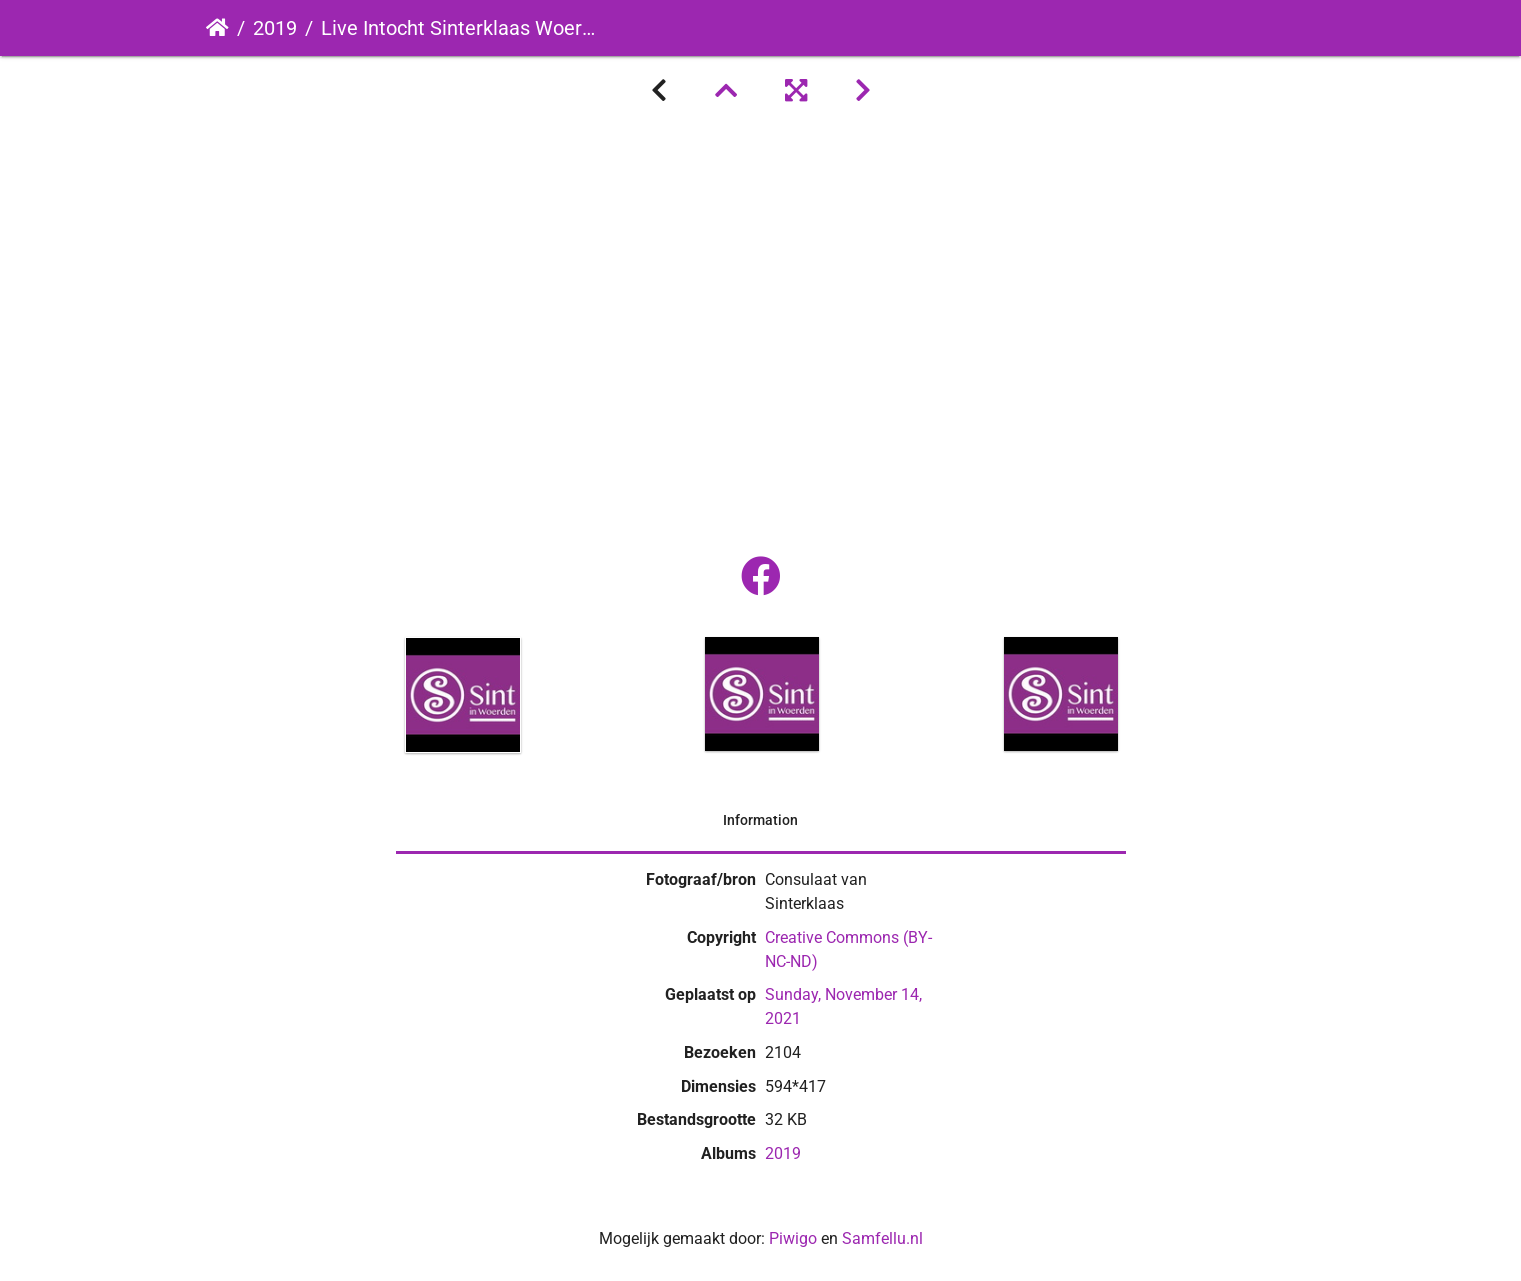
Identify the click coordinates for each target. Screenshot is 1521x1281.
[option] (462, 695)
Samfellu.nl (882, 1238)
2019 (275, 28)
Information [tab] (760, 820)
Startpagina (217, 28)
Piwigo (793, 1238)
